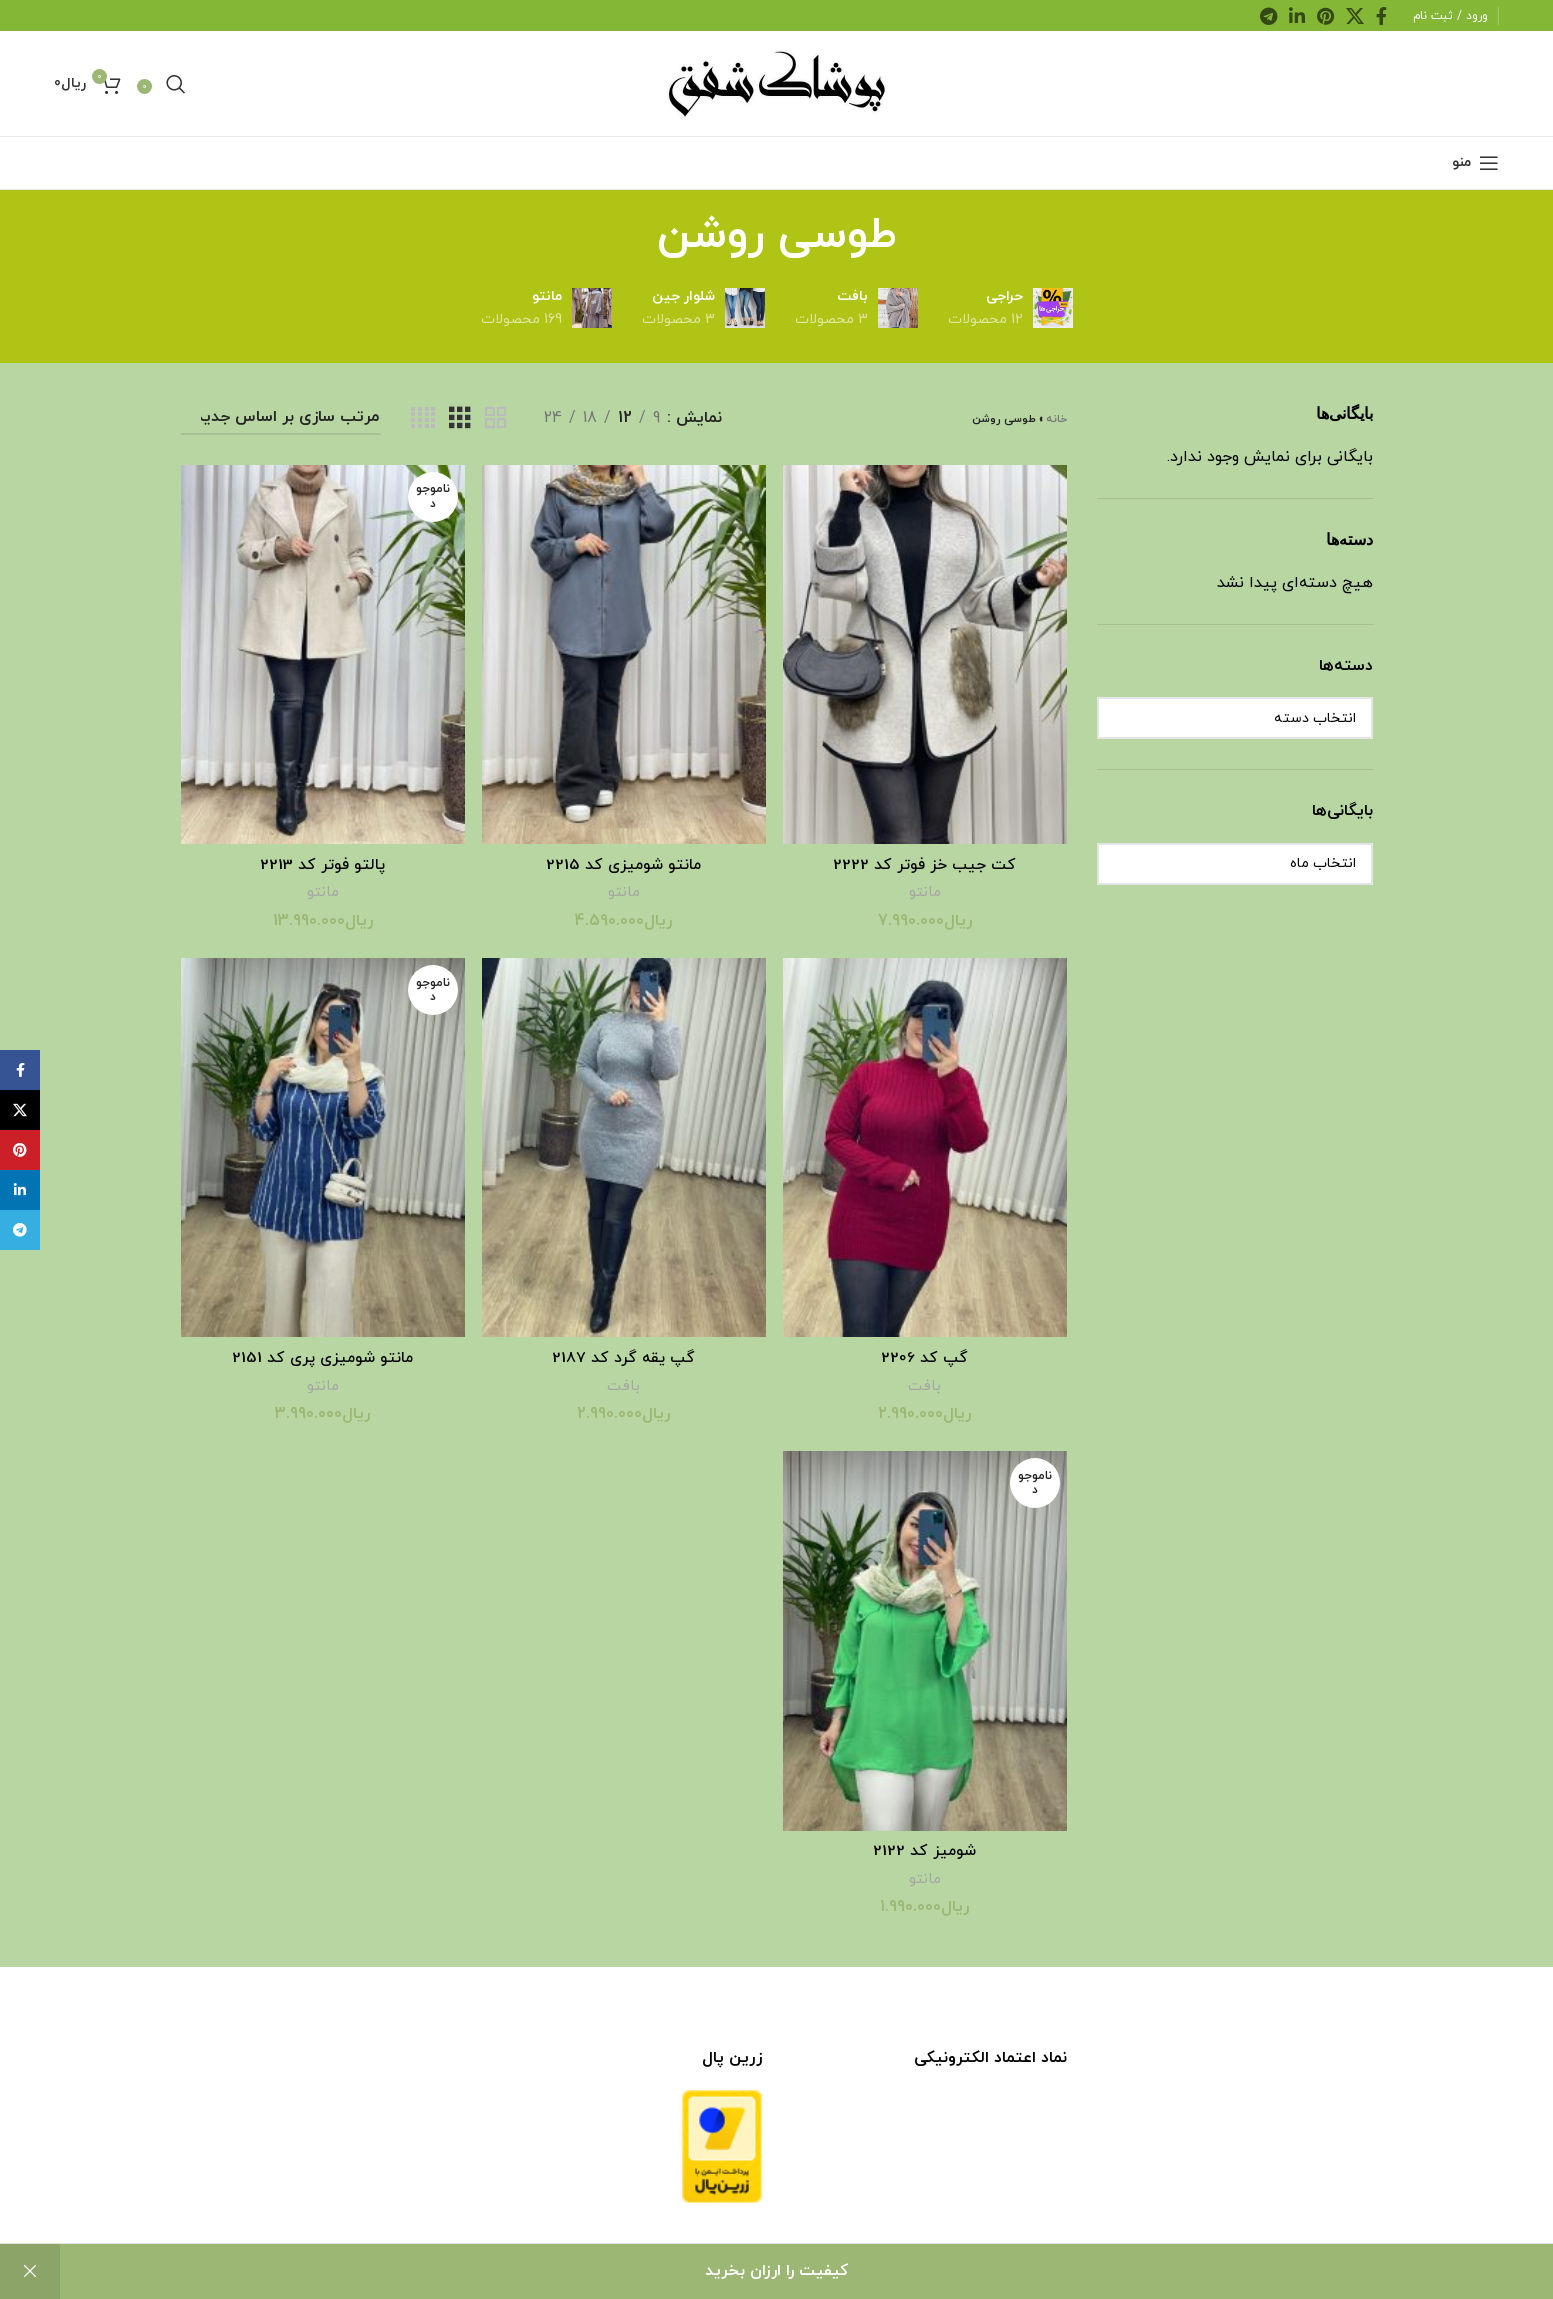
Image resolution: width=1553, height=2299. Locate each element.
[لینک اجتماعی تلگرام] (1268, 16)
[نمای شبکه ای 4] (423, 419)
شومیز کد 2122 (926, 1848)
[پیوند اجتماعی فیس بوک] (1381, 16)
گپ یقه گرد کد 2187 (624, 1355)
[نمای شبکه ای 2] (496, 419)
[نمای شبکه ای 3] (460, 419)
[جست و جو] (176, 84)
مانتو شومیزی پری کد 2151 (322, 1355)
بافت (925, 1382)
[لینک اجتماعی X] (1355, 16)
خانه (1056, 419)
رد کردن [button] (30, 2271)
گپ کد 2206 (925, 1355)
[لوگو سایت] (777, 82)
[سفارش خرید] (281, 418)
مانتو (925, 889)
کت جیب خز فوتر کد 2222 (926, 862)
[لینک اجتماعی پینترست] (1325, 16)
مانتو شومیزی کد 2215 (624, 862)
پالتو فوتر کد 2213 (321, 862)
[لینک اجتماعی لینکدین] (1297, 16)
